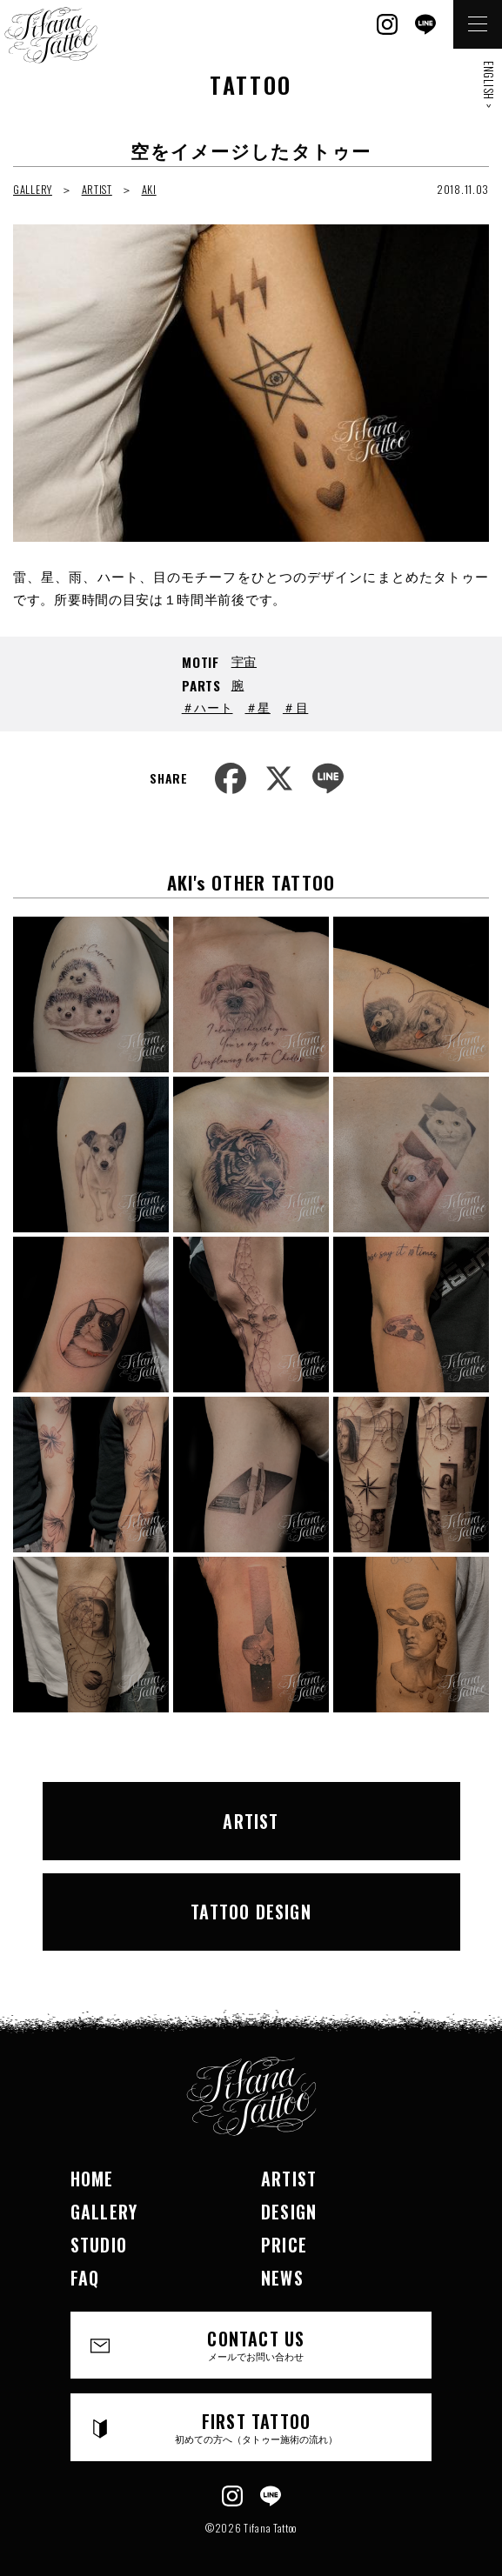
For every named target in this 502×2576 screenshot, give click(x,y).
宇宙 (244, 660)
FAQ (85, 2278)
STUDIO (98, 2245)
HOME (92, 2179)
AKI (149, 189)
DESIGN (289, 2212)
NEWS (282, 2278)
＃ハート (207, 706)
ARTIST (97, 189)
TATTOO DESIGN (251, 1912)
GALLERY (32, 189)
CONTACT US (256, 2344)
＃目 (295, 706)
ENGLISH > (489, 84)
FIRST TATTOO (256, 2427)
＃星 (258, 706)
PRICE (284, 2245)
